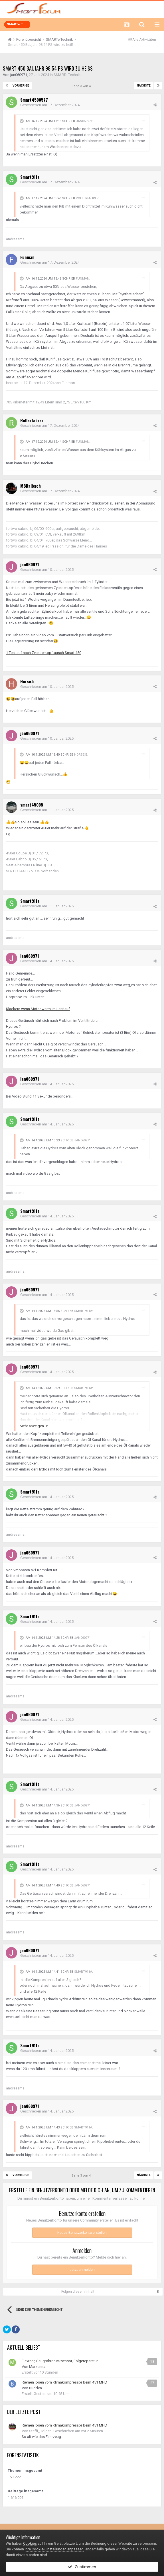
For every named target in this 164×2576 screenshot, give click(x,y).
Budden (35, 2388)
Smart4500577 (34, 100)
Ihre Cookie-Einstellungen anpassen (54, 2549)
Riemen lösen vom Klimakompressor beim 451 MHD (64, 2382)
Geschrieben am (50, 105)
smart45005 (31, 804)
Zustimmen (82, 2566)
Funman (27, 257)
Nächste (144, 85)
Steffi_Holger (40, 2431)
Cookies (30, 2543)
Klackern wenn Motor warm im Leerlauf (38, 1009)
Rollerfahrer (87, 198)
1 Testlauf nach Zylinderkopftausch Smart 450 (43, 653)
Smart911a (30, 177)
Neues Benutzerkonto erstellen (82, 2233)
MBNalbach (30, 486)
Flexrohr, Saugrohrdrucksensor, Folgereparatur (60, 2361)
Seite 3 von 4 (82, 86)
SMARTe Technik (67, 75)
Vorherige (21, 85)
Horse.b (27, 681)
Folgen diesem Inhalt (77, 2292)
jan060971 (18, 75)
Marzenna (37, 2366)
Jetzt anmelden (82, 2270)
